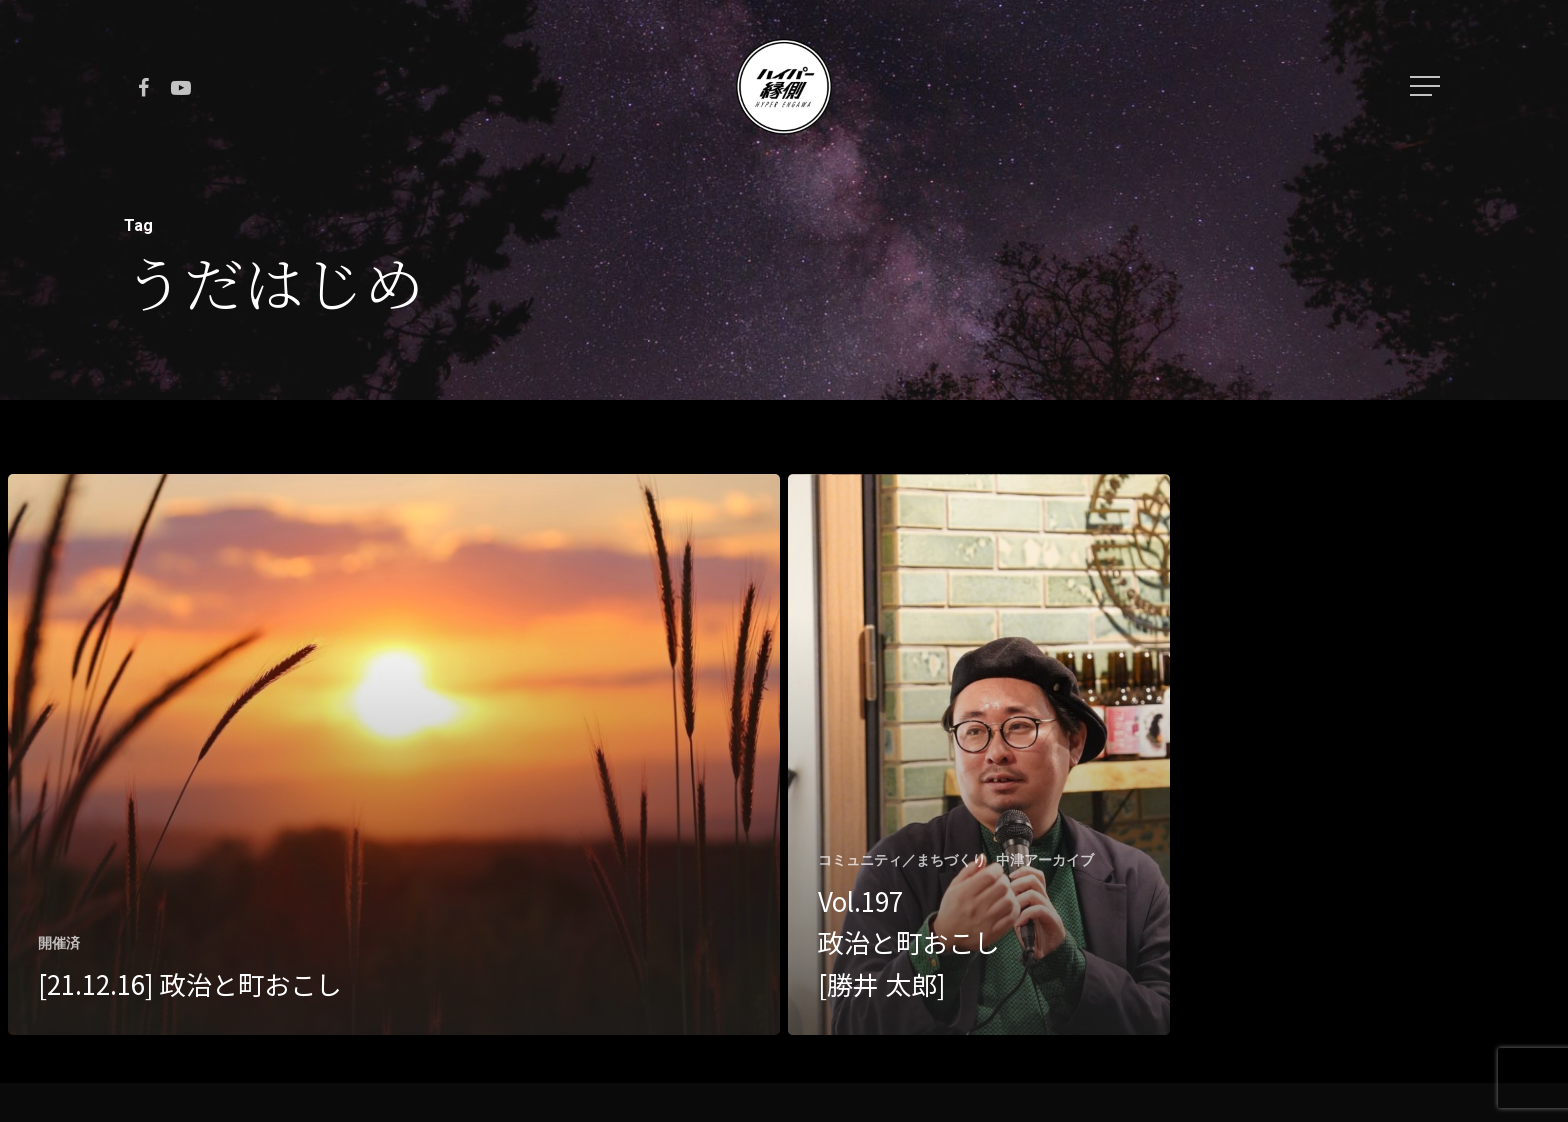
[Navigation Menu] (1427, 86)
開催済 (59, 943)
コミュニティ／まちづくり (902, 860)
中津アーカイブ (1045, 860)
